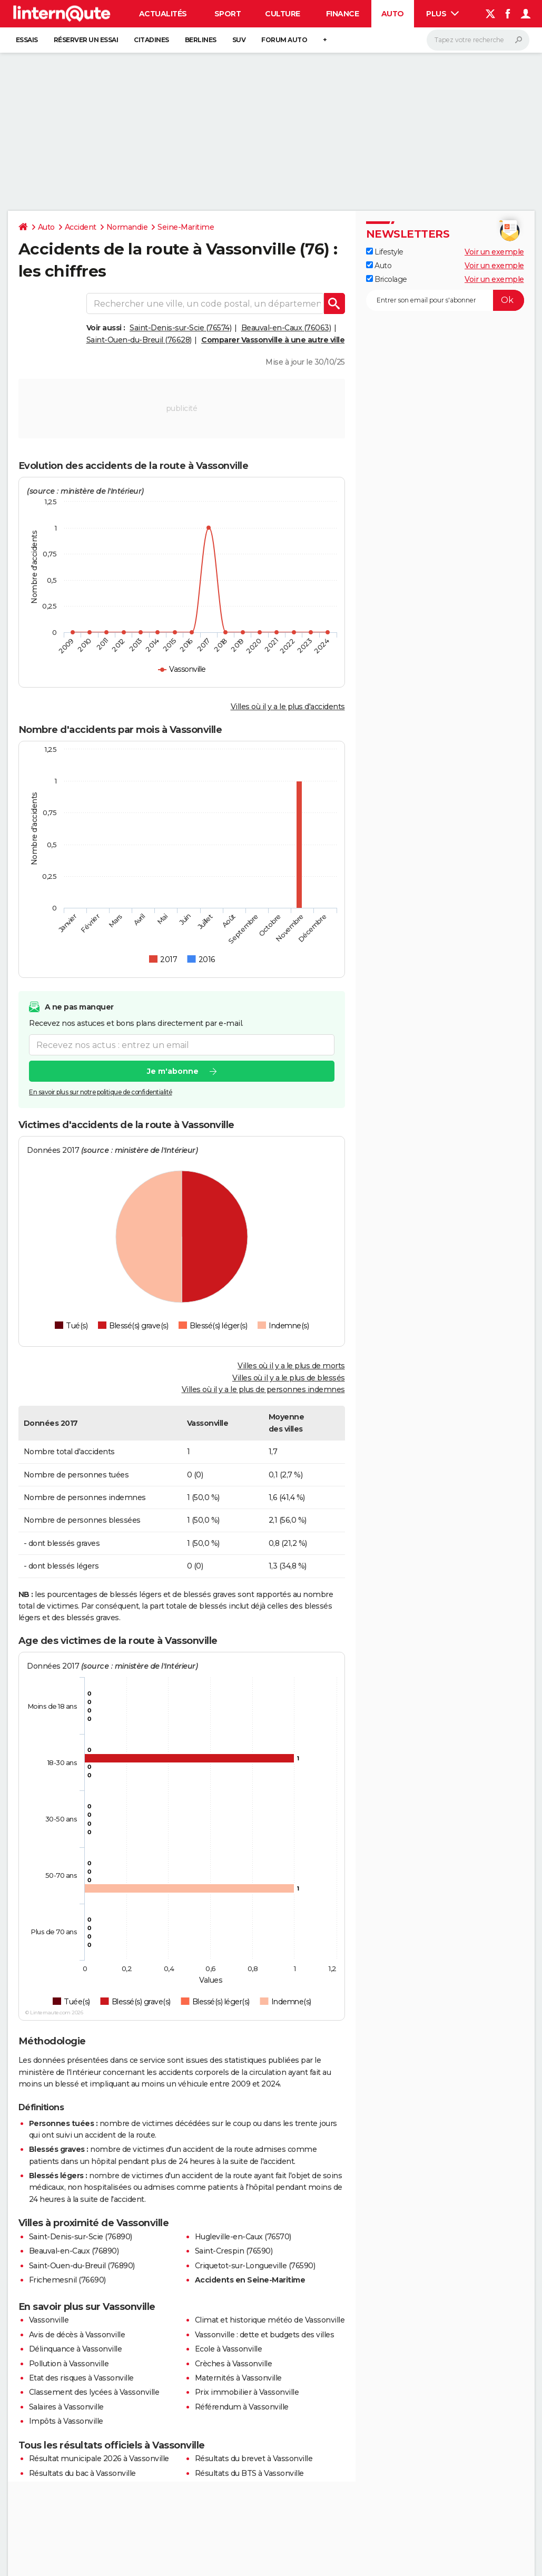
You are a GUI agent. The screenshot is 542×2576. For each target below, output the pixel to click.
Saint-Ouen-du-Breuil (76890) (82, 2265)
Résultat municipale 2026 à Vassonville (99, 2458)
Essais (27, 40)
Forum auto (284, 40)
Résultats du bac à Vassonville (82, 2473)
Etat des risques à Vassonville (81, 2378)
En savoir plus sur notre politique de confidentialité (100, 1092)
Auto (392, 13)
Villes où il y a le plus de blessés (288, 1378)
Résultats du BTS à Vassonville (249, 2473)
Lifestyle (384, 252)
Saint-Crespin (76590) (234, 2251)
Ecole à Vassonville (228, 2349)
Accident (80, 227)
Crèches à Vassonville (233, 2363)
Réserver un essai (86, 40)
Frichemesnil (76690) (67, 2280)
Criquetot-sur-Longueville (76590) (255, 2265)
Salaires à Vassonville (66, 2407)
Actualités (163, 13)
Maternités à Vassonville (238, 2378)
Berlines (200, 40)
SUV (239, 40)
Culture (282, 13)
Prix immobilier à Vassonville (247, 2392)
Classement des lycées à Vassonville (94, 2392)
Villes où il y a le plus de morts (291, 1365)
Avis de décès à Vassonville (77, 2334)
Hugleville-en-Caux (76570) (243, 2236)
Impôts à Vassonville (66, 2421)
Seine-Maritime (185, 227)
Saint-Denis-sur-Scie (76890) (80, 2236)
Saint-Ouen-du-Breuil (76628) (139, 340)
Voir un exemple (494, 252)
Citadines (151, 40)
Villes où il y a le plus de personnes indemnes (263, 1389)
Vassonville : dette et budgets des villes (264, 2334)
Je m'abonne (172, 1071)
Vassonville (49, 2320)
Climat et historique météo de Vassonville (270, 2320)
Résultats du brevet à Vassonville (254, 2458)
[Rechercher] (478, 40)
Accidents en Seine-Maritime (250, 2280)
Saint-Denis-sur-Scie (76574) (180, 327)
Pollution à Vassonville (69, 2363)
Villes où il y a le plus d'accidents (288, 706)
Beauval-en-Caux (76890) (74, 2251)
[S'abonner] (445, 300)
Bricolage (386, 279)
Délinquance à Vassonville (75, 2349)
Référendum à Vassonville (242, 2407)
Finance (342, 13)
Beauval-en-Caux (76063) (286, 327)
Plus (442, 13)
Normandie (127, 227)
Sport (227, 13)
